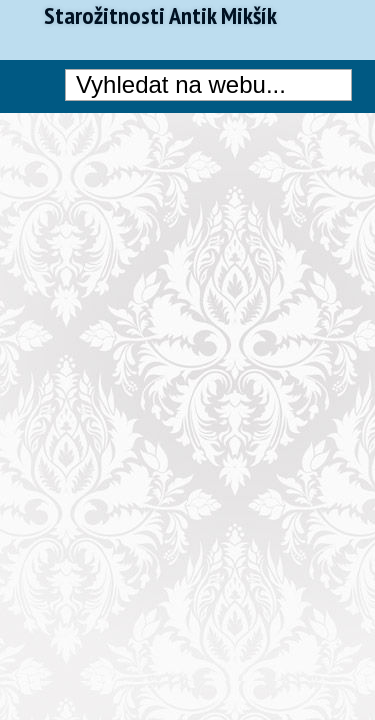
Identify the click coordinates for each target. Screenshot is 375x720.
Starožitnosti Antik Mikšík (160, 16)
